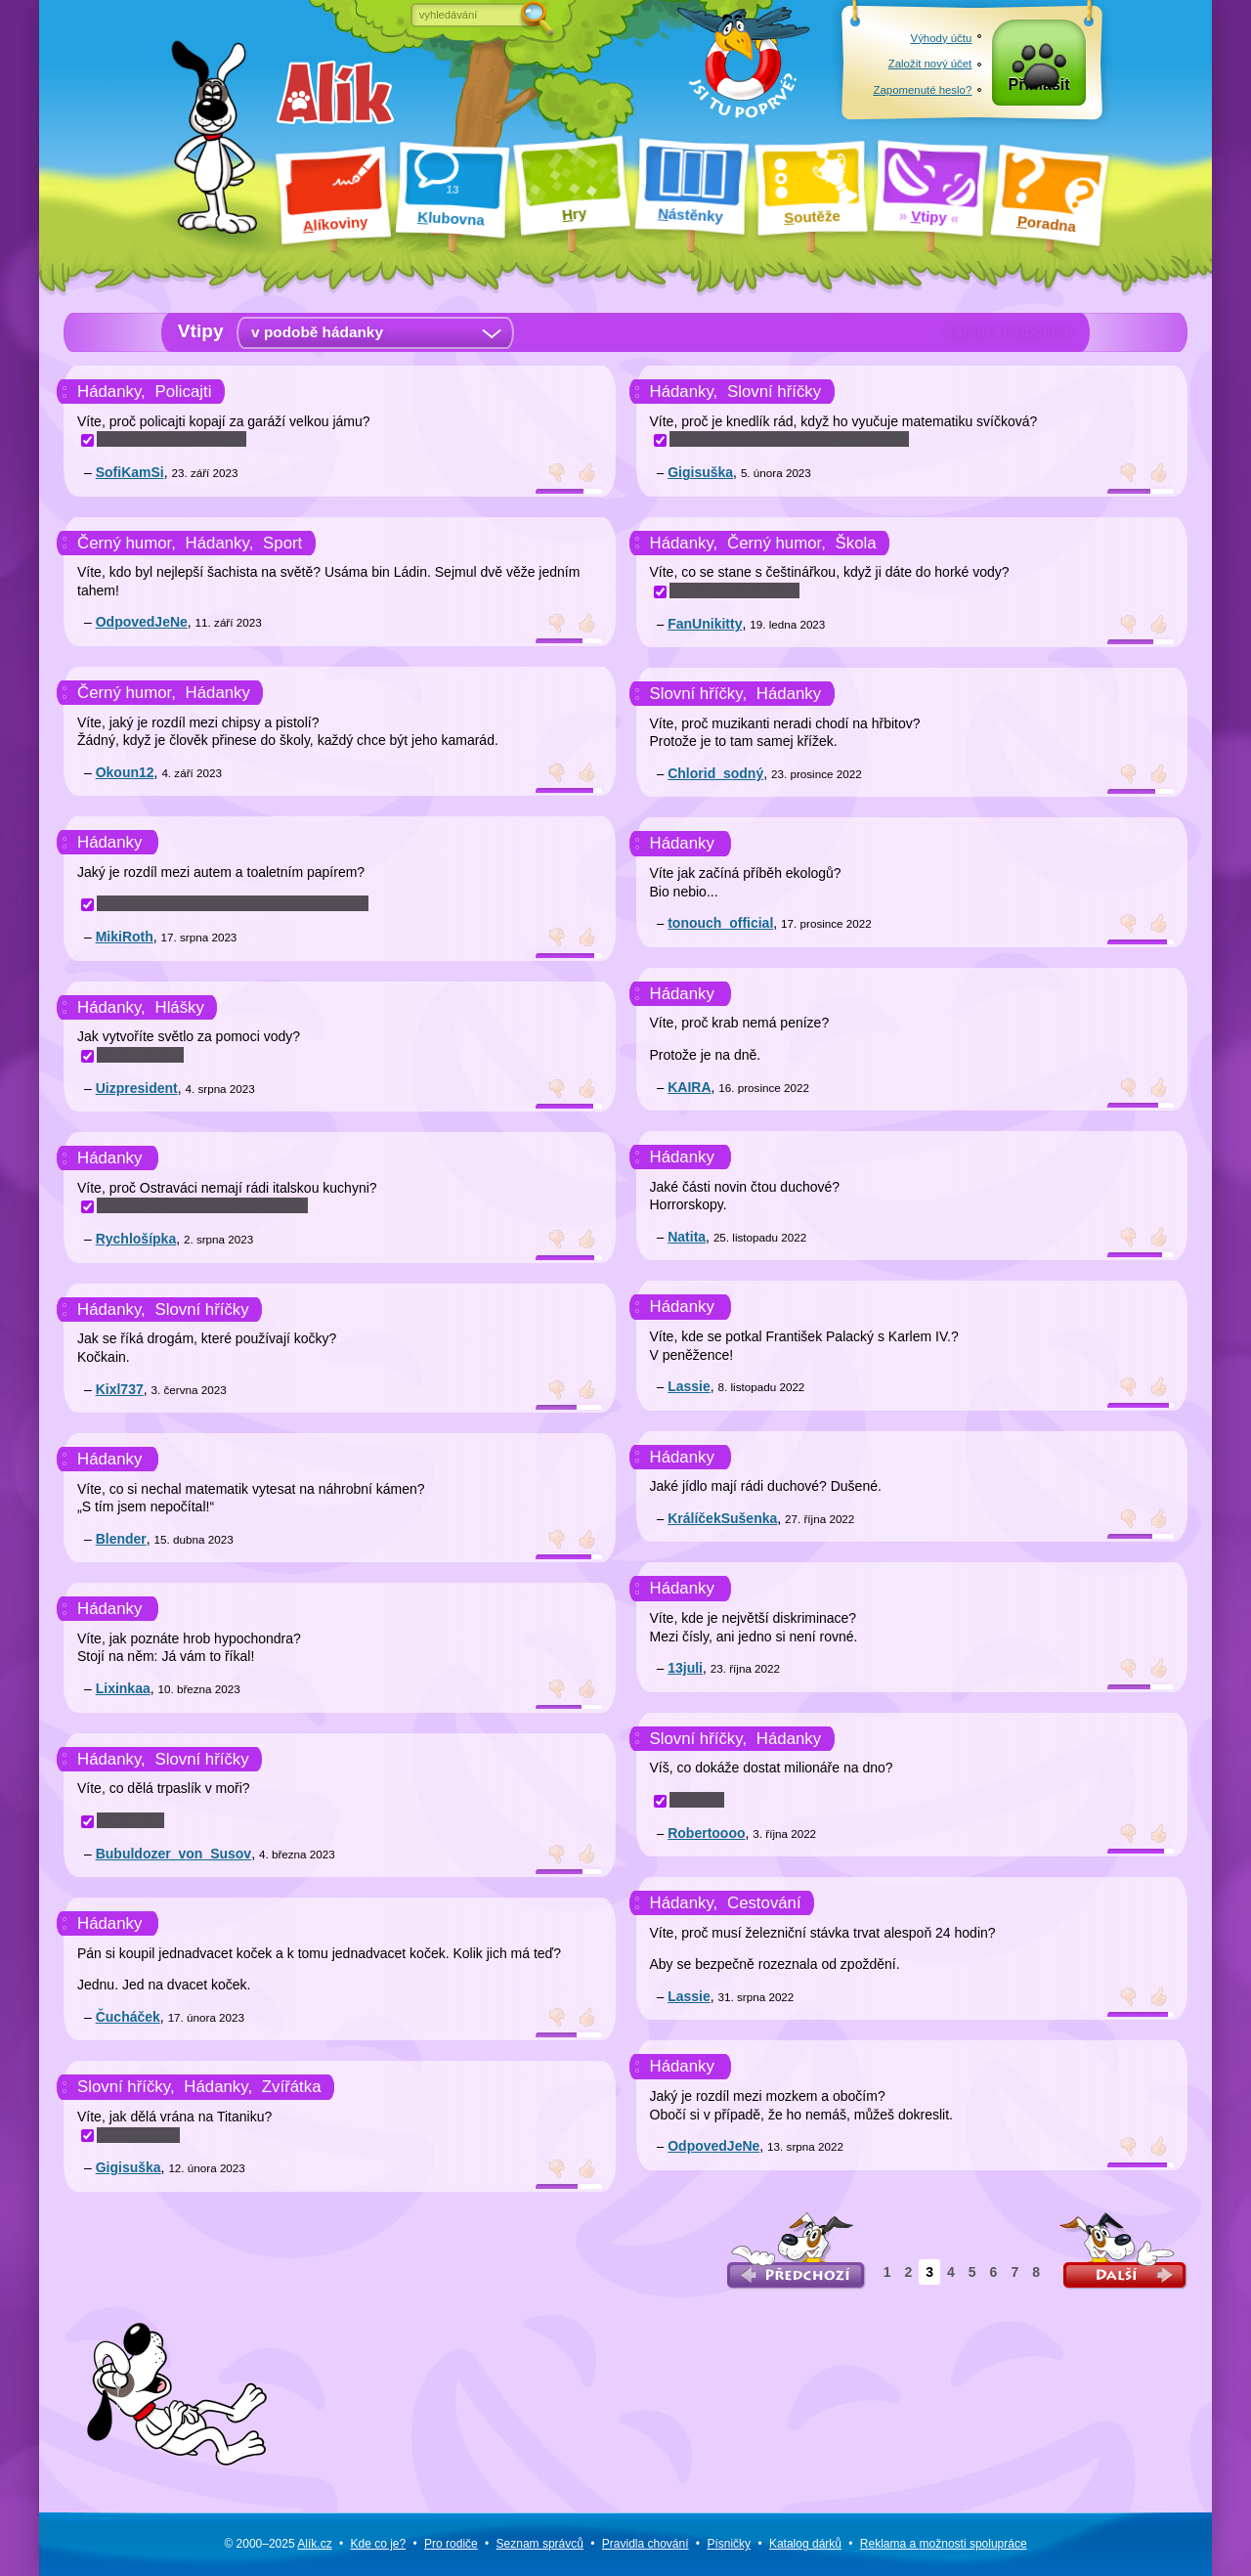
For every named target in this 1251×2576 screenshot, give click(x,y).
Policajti (183, 391)
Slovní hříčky (202, 1309)
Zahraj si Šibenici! (1009, 331)
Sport (282, 543)
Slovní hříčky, (126, 2086)
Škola (856, 543)
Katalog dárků (805, 2544)
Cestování (764, 1903)
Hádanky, (111, 391)
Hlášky (179, 1007)
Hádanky (218, 692)
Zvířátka (292, 2086)
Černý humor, (126, 543)
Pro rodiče (451, 2544)
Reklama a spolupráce (943, 2544)
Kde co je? (378, 2544)
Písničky (729, 2544)
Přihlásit (1039, 89)
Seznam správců (539, 2544)
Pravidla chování (645, 2544)
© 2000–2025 (277, 2544)
